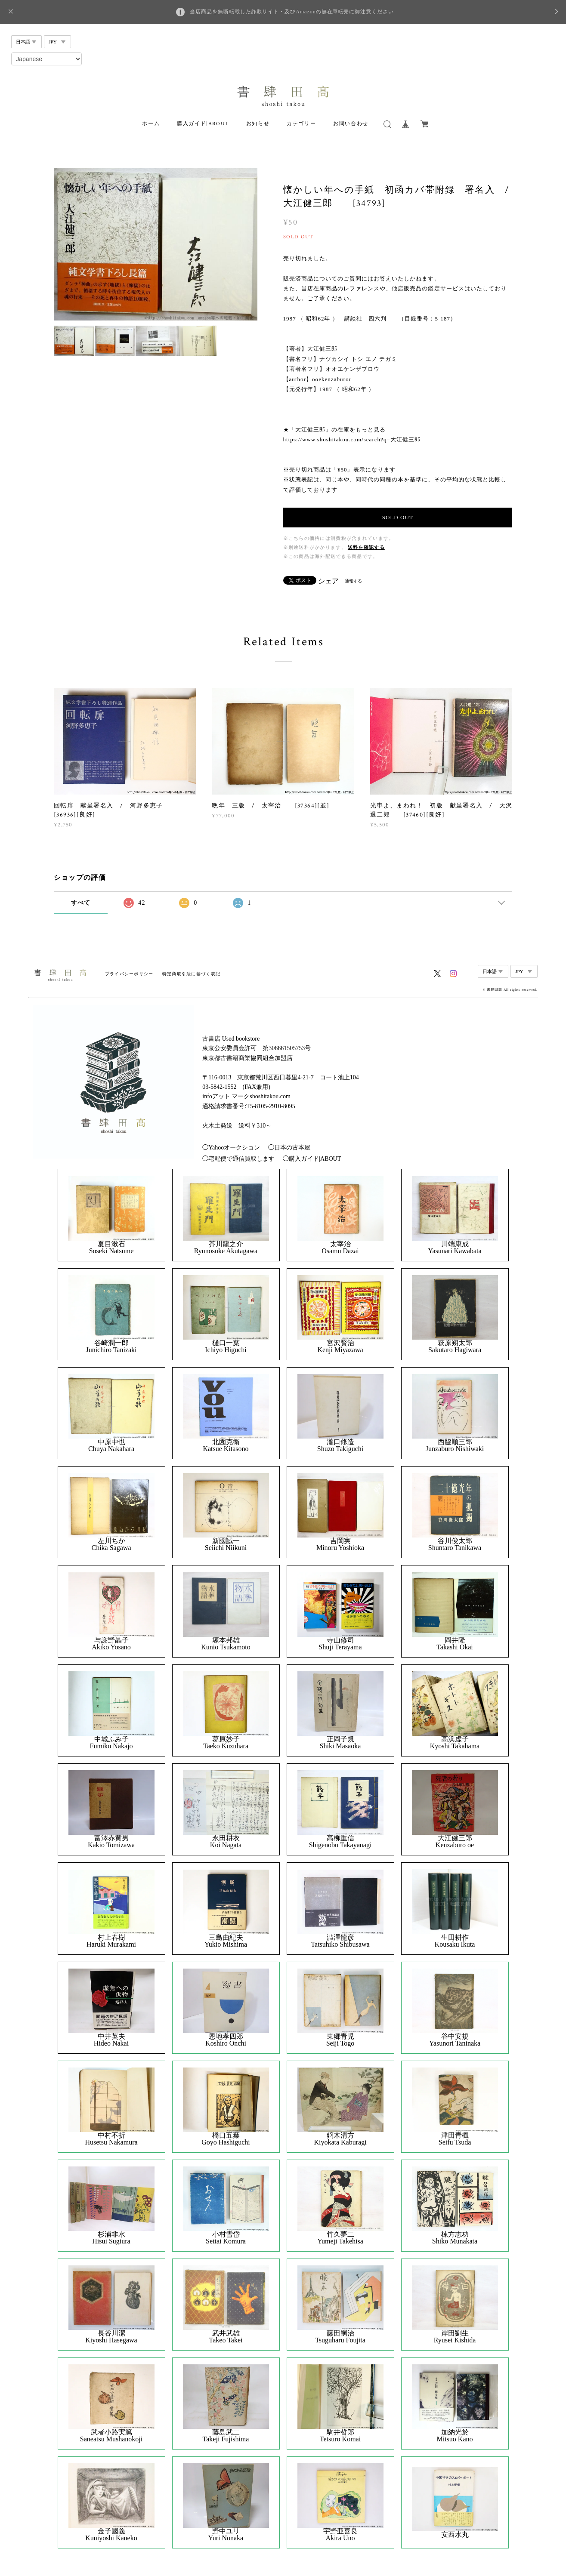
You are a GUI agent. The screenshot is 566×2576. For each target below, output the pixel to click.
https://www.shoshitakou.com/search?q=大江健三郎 (352, 439)
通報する (353, 581)
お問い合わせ (350, 123)
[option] (156, 244)
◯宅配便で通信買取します (238, 1159)
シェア (328, 581)
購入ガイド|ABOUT (203, 123)
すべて (81, 903)
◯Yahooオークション (231, 1147)
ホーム (151, 123)
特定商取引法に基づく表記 (191, 973)
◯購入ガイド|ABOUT (312, 1159)
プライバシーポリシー (129, 973)
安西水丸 (455, 2534)
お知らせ (257, 123)
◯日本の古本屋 (289, 1147)
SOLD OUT (397, 517)
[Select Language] (46, 58)
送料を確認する (366, 547)
